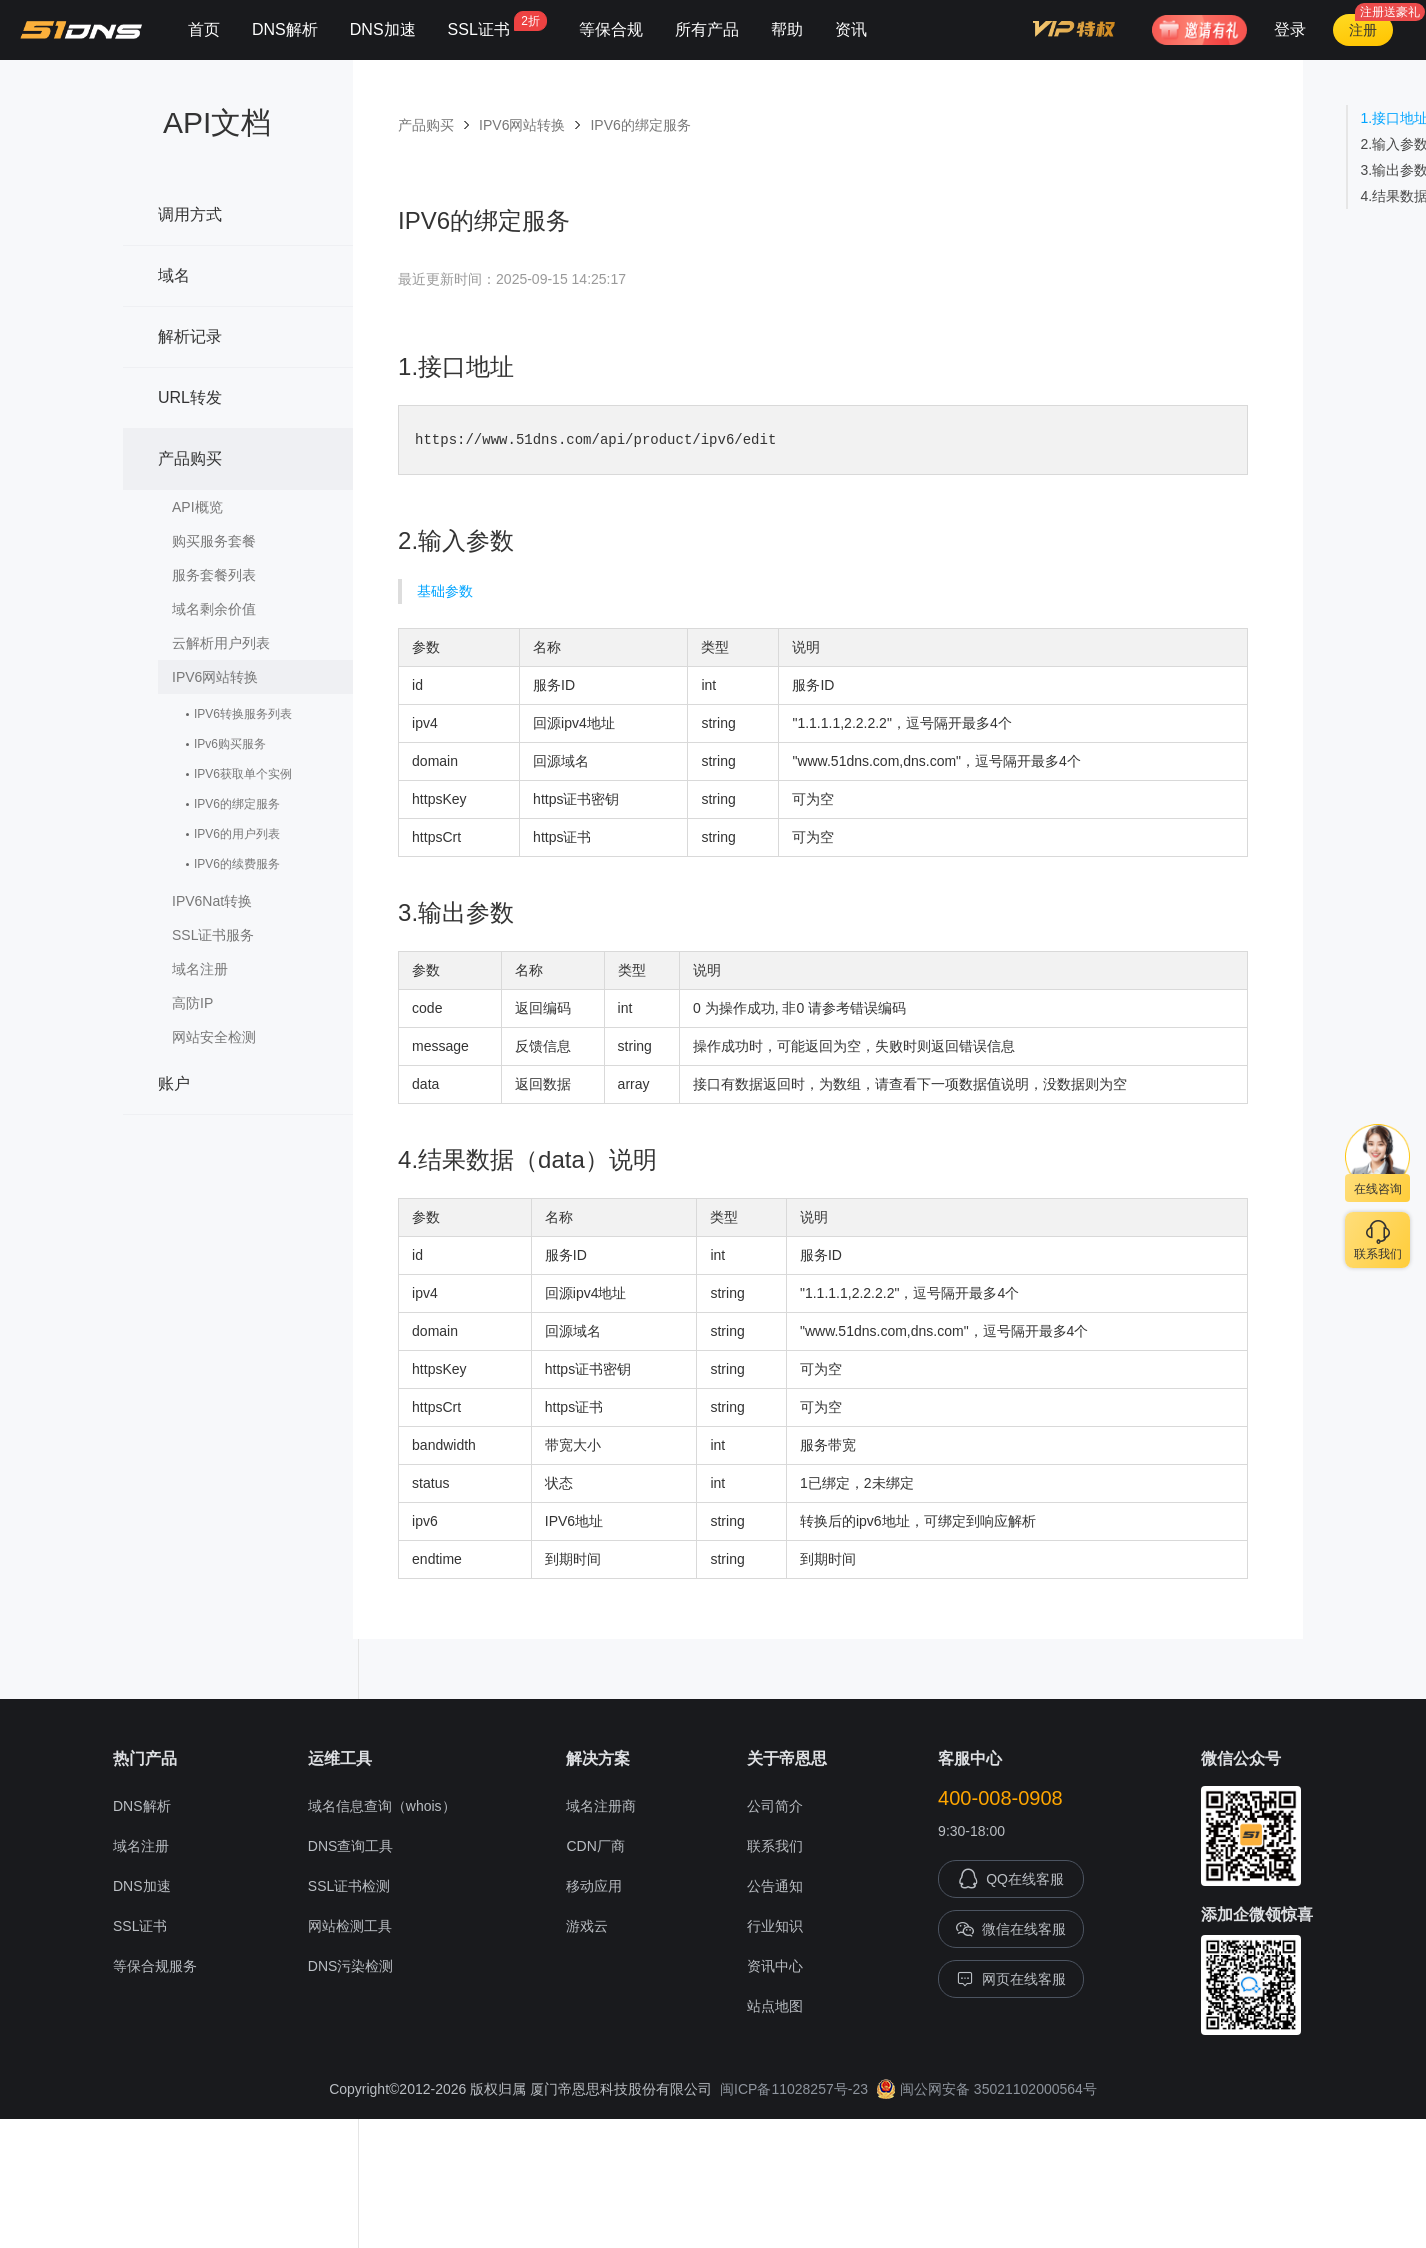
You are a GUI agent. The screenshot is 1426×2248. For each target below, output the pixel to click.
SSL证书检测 (349, 1887)
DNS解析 (285, 29)
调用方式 (235, 204)
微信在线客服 (1011, 1930)
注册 (1363, 30)
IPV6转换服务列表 (243, 714)
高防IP (242, 1001)
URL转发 (235, 387)
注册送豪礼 (1390, 12)
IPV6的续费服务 (237, 864)
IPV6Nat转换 (242, 899)
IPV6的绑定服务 (237, 804)
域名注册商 (601, 1807)
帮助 (787, 29)
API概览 (197, 507)
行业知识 (775, 1927)
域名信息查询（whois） (382, 1807)
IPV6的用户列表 (237, 834)
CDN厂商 (595, 1847)
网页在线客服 (1011, 1980)
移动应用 (594, 1887)
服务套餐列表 (214, 575)
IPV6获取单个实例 (243, 774)
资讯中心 (775, 1967)
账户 (235, 1073)
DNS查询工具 (351, 1847)
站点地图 (775, 2007)
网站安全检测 (242, 1035)
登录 (1290, 29)
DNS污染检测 (351, 1967)
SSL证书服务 (242, 933)
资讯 (851, 29)
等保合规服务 (155, 1967)
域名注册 (242, 967)
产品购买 (235, 448)
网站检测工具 (350, 1927)
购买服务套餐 (214, 541)
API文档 (217, 122)
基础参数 (445, 592)
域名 (235, 265)
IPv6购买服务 (230, 744)
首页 (204, 29)
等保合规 (611, 29)
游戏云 (587, 1927)
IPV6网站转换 (242, 675)
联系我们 (775, 1847)
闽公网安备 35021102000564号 (986, 2090)
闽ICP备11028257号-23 (794, 2090)
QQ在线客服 (1011, 1880)
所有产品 (707, 29)
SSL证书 (497, 24)
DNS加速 (383, 29)
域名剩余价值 (214, 609)
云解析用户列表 (221, 643)
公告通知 (775, 1887)
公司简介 (775, 1807)
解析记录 (235, 326)
